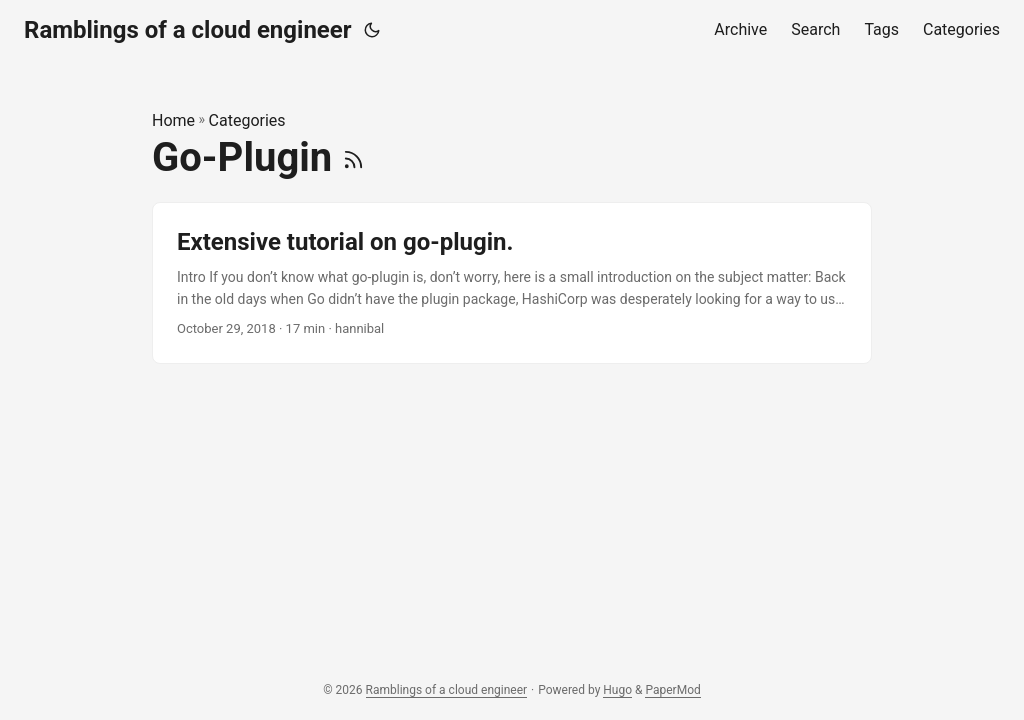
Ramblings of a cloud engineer (188, 30)
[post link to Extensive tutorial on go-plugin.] (512, 283)
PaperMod (672, 690)
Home (173, 120)
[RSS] (353, 157)
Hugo (617, 690)
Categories (247, 120)
